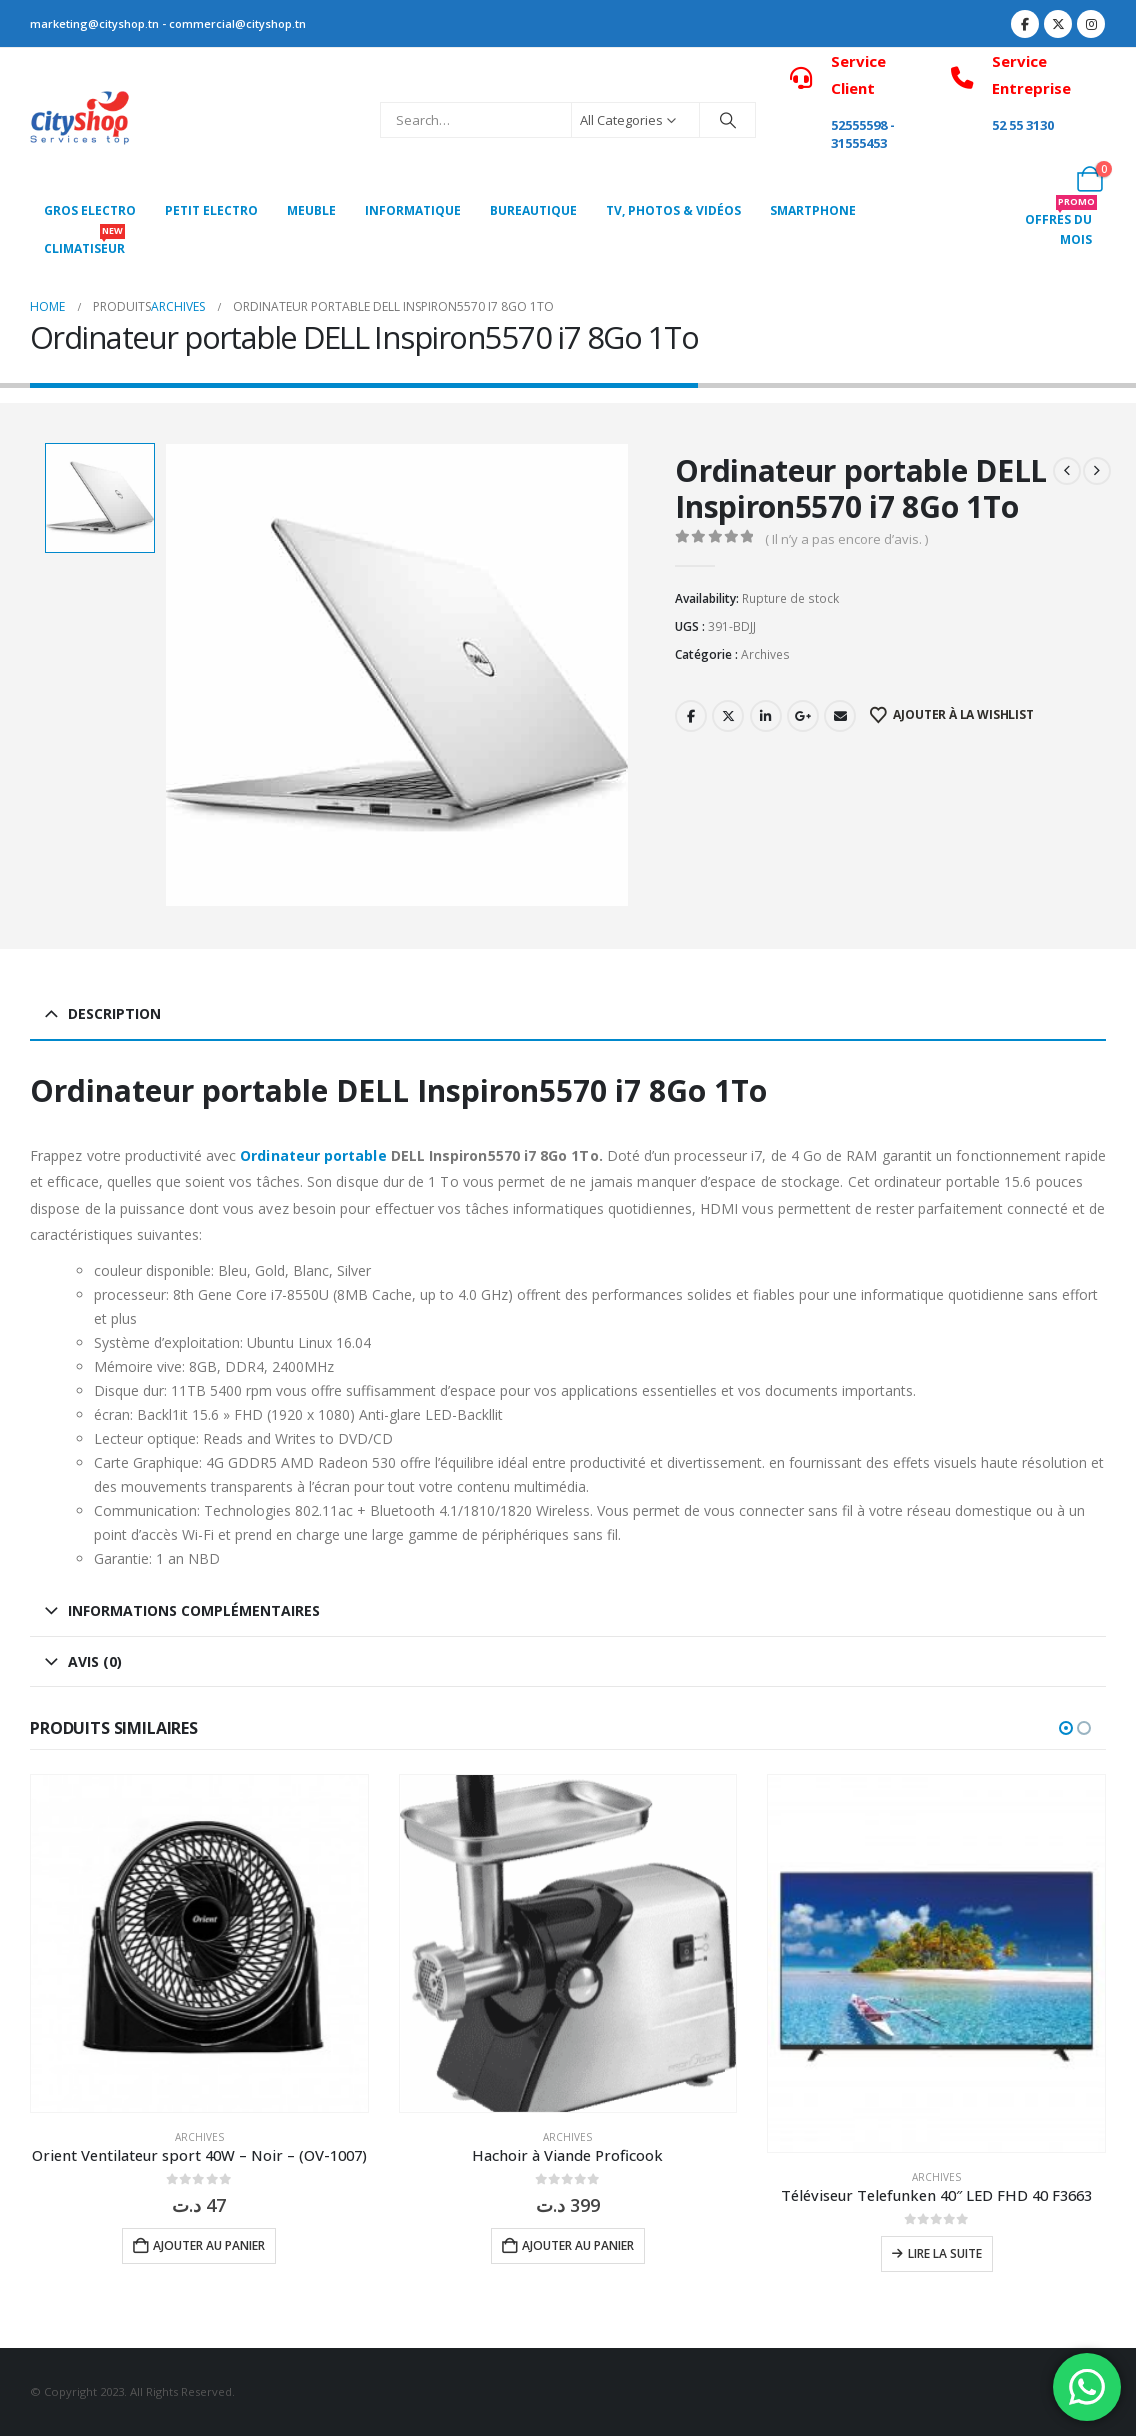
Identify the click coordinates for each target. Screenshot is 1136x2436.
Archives (765, 654)
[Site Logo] (80, 120)
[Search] (728, 120)
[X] (1058, 24)
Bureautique (533, 210)
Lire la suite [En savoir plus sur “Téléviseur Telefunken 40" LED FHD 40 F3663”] (945, 2253)
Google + (803, 716)
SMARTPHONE (813, 210)
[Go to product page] (199, 1943)
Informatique (413, 210)
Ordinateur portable (311, 1155)
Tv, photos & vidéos (673, 210)
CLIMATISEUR (84, 243)
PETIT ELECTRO (211, 210)
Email (840, 716)
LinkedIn (766, 716)
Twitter (728, 716)
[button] (1066, 1728)
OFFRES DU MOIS (1061, 224)
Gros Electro (90, 210)
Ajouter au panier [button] (209, 2245)
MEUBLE (311, 210)
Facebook (691, 716)
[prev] (1067, 471)
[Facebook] (1025, 24)
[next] (1097, 471)
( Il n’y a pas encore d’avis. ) (846, 539)
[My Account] (1045, 179)
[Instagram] (1091, 24)
